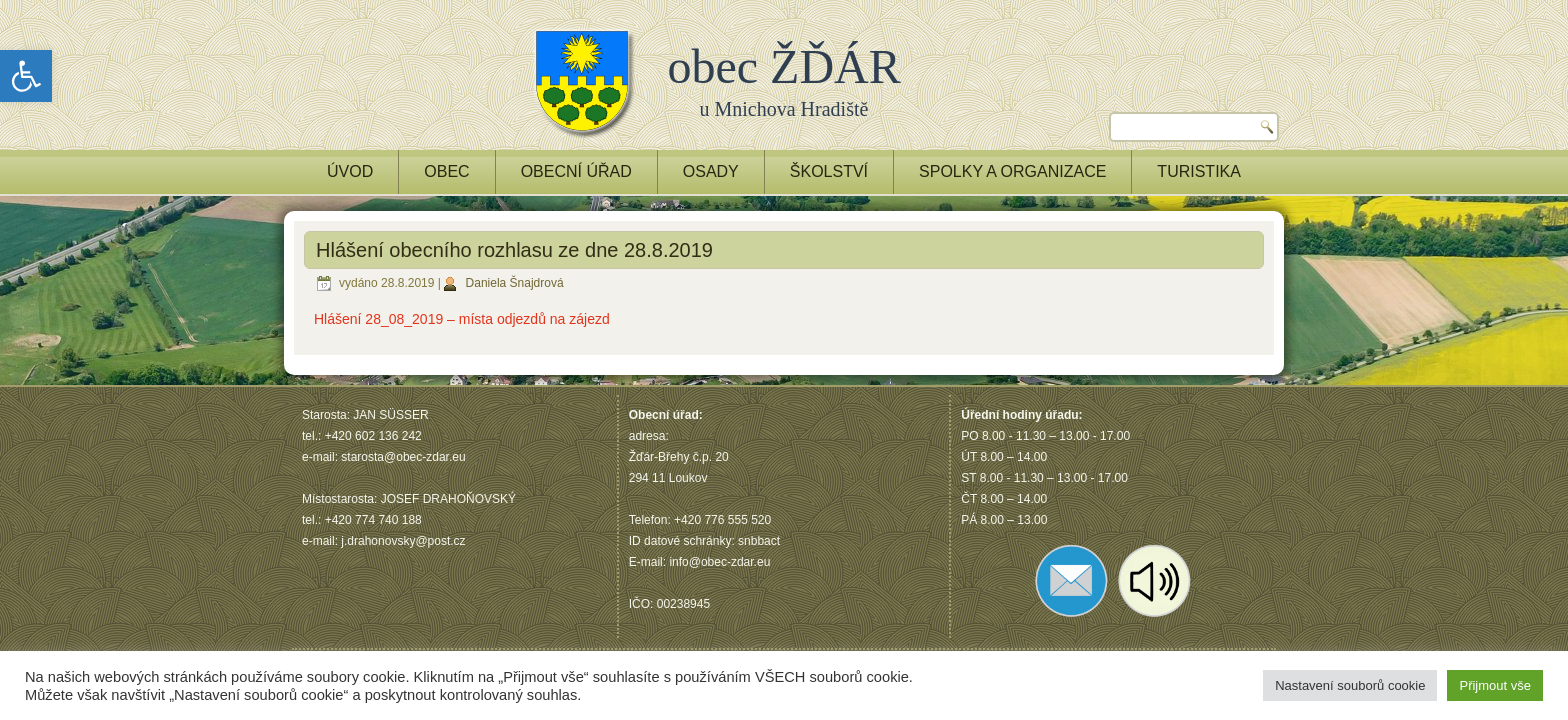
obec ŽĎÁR (784, 66)
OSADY (711, 171)
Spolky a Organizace (1012, 171)
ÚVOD (350, 171)
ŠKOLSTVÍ (829, 171)
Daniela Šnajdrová (515, 283)
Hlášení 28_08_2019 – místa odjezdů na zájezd (462, 319)
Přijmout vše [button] (1495, 685)
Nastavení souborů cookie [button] (1350, 685)
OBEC (446, 171)
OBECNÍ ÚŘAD (576, 171)
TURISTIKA (1199, 171)
